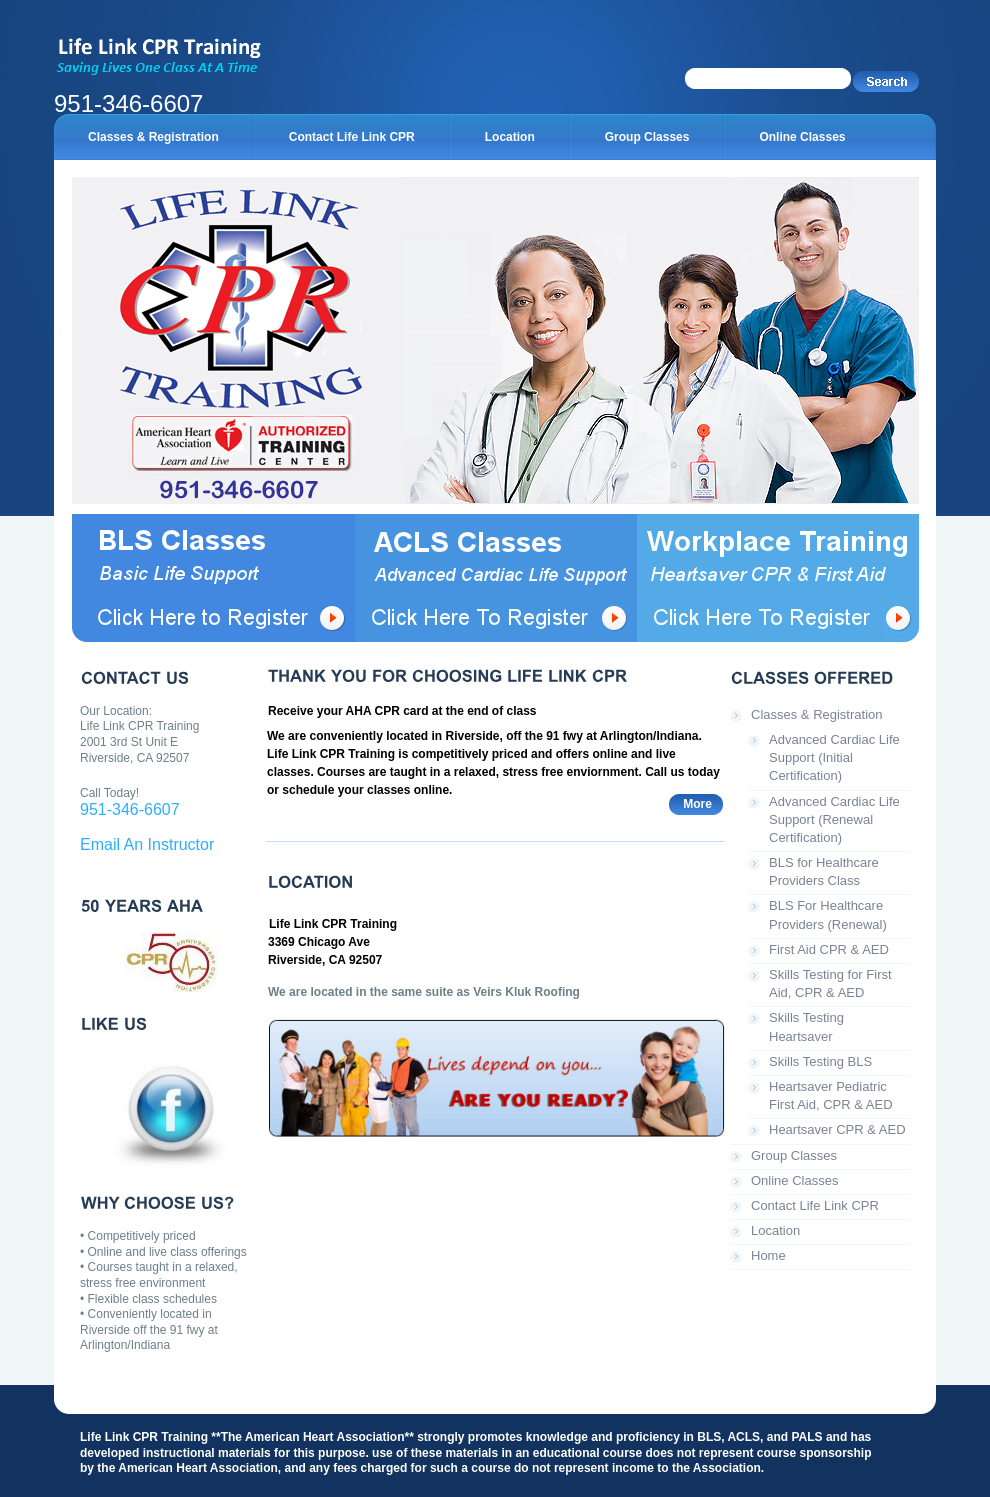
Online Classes (794, 1180)
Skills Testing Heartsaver (806, 1026)
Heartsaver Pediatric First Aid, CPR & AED (831, 1095)
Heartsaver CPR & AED (837, 1129)
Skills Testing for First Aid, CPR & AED (830, 983)
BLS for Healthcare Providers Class (824, 871)
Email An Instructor (147, 844)
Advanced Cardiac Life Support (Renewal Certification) (834, 819)
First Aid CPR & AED (829, 949)
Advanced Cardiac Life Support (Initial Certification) (834, 757)
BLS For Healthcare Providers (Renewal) (828, 914)
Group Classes (794, 1155)
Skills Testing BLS (820, 1061)
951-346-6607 (130, 809)
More (697, 804)
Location (775, 1230)
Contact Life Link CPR (815, 1205)
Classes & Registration (817, 714)
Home (768, 1255)
